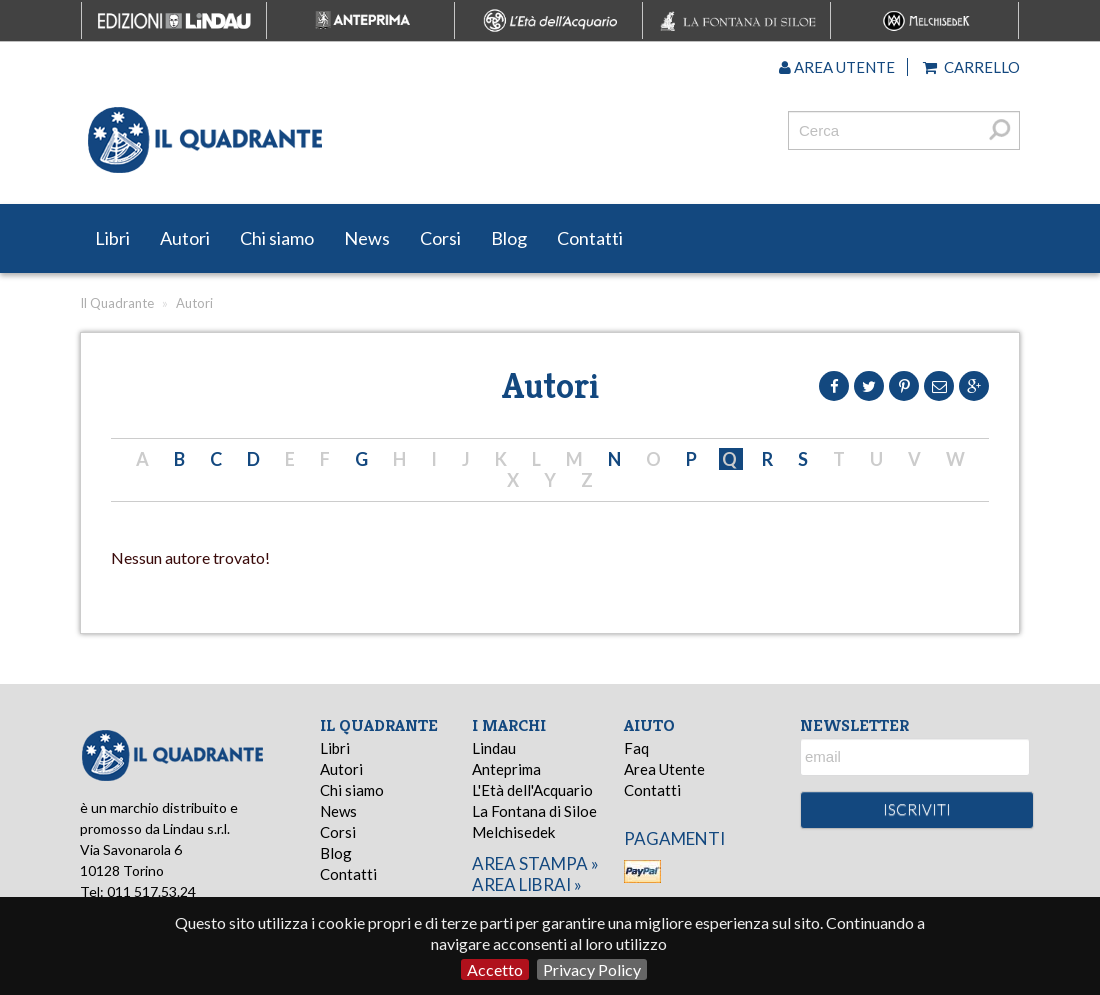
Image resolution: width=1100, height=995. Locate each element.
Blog (509, 238)
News (367, 238)
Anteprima (506, 769)
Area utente (837, 67)
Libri (112, 238)
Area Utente (664, 769)
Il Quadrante (117, 303)
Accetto (495, 969)
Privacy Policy (592, 969)
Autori (185, 238)
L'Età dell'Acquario (532, 790)
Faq (636, 748)
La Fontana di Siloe (534, 811)
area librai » (527, 884)
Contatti (590, 238)
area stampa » (535, 863)
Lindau (494, 748)
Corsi (440, 238)
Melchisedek (513, 832)
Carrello (971, 67)
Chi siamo (277, 238)
